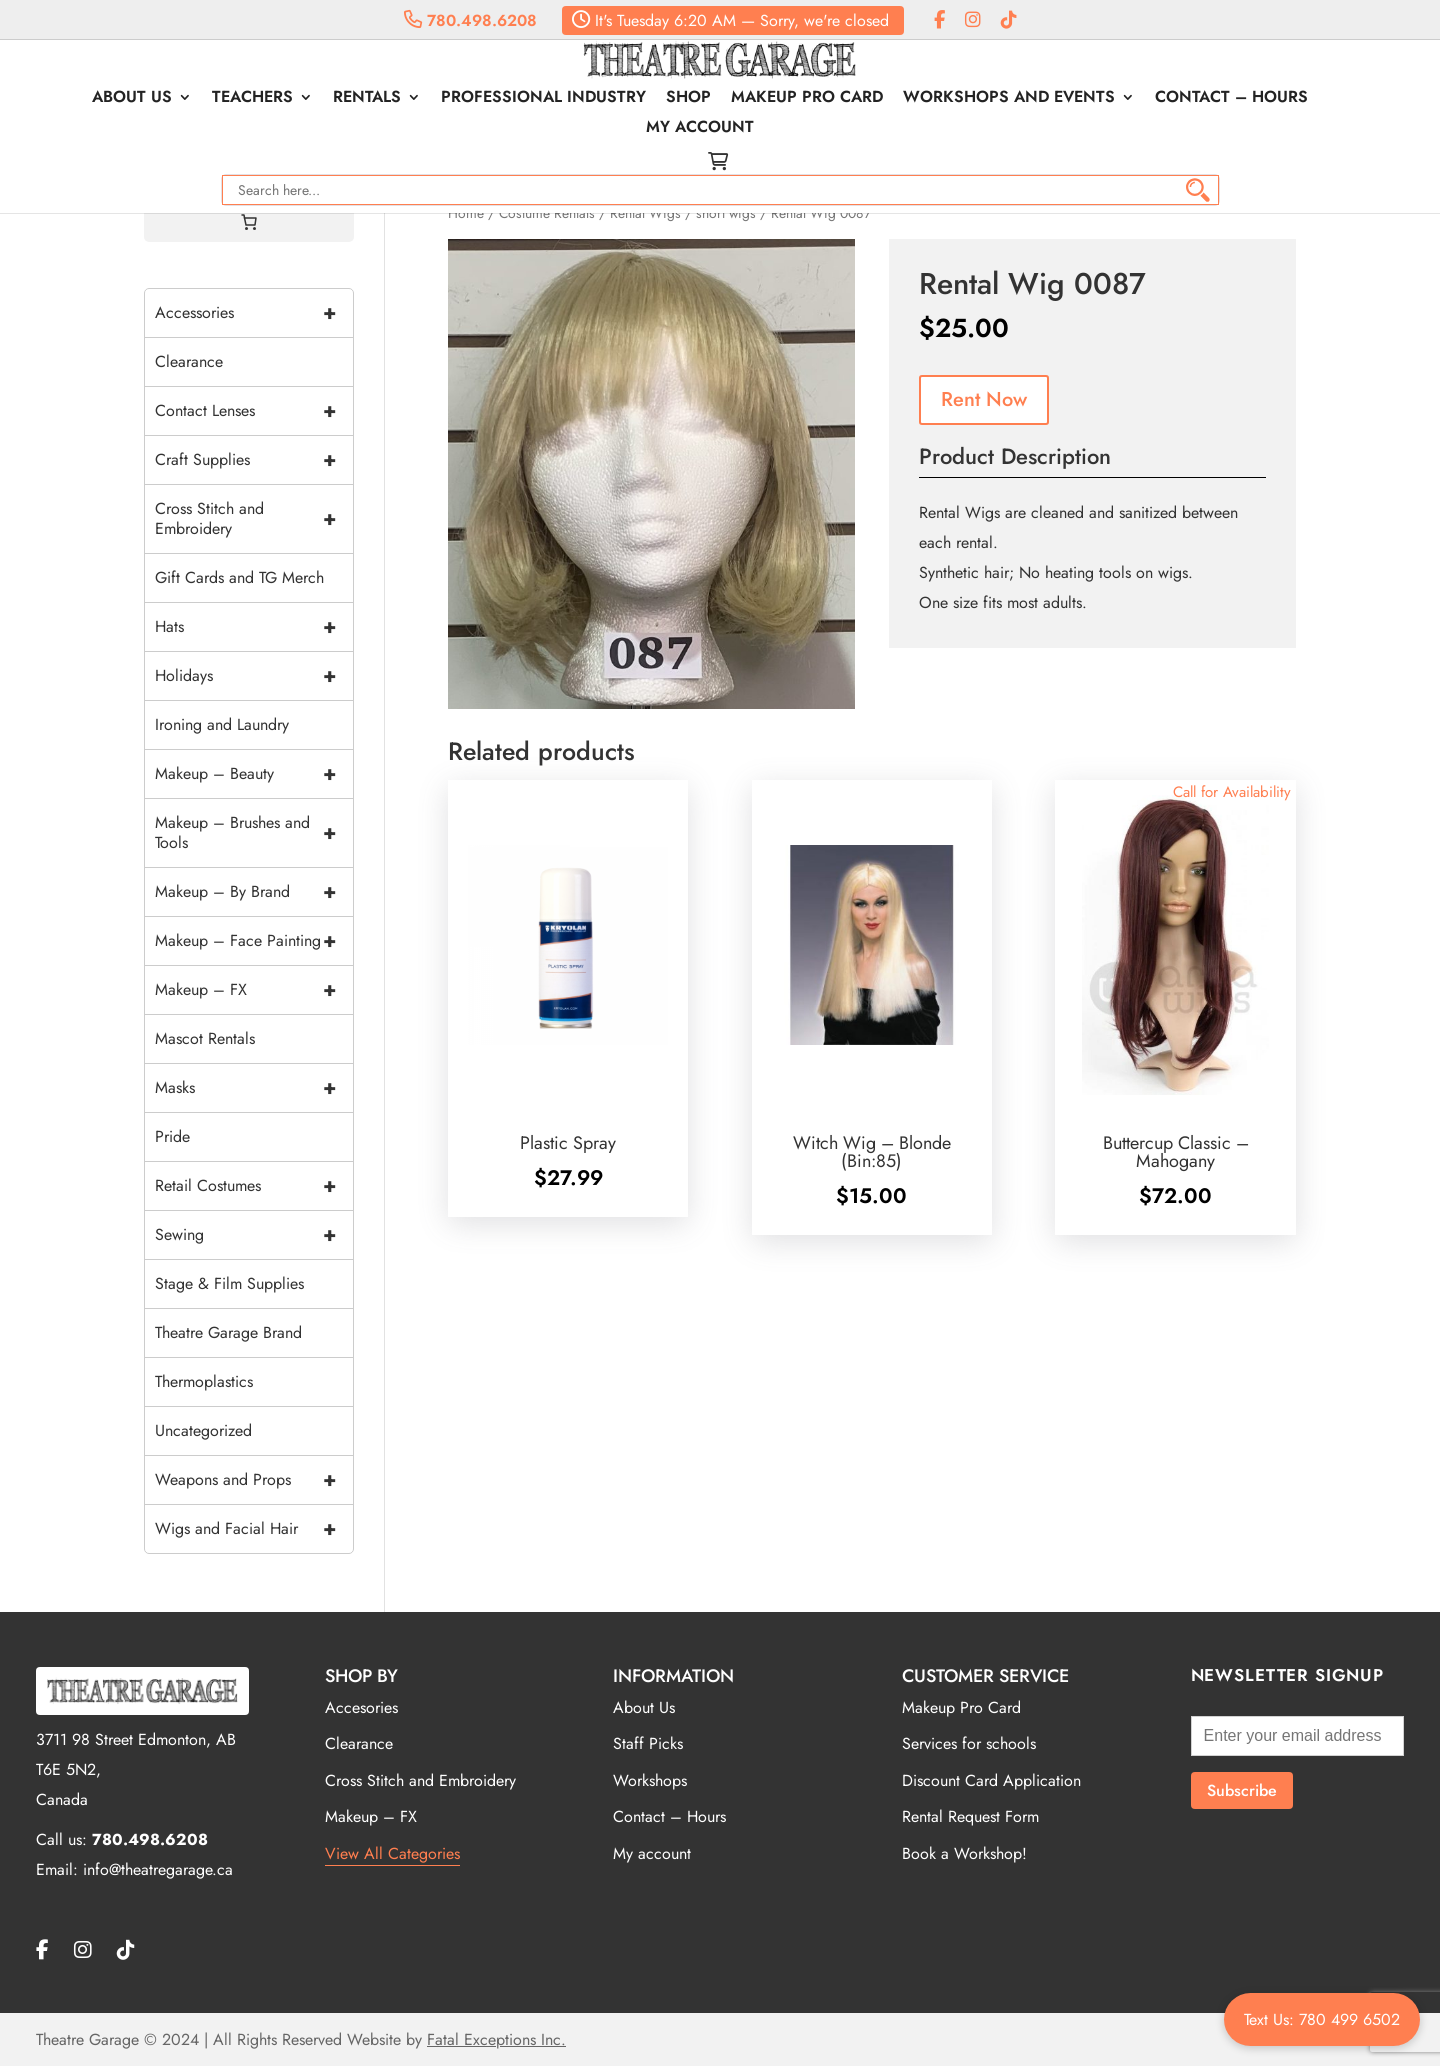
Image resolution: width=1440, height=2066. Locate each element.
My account (1331, 103)
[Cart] (249, 222)
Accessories (254, 313)
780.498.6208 (470, 20)
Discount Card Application (991, 1780)
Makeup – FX (254, 990)
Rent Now (984, 399)
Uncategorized (203, 1430)
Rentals (316, 103)
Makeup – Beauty (254, 774)
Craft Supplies (254, 460)
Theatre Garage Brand (228, 1332)
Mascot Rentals (205, 1038)
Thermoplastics (204, 1381)
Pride (172, 1136)
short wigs (726, 213)
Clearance (189, 361)
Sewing (254, 1235)
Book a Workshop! (964, 1853)
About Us (81, 103)
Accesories (361, 1707)
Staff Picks (648, 1743)
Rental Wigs (645, 213)
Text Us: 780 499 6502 (1322, 2019)
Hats (254, 627)
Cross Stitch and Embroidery (254, 519)
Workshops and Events (958, 103)
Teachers (201, 103)
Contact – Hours (1180, 103)
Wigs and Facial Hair (254, 1529)
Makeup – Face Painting (254, 941)
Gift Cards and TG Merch (239, 577)
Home (466, 213)
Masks (254, 1088)
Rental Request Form (970, 1816)
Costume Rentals (547, 213)
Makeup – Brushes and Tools (254, 833)
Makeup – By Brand (254, 892)
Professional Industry (492, 103)
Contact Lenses (254, 411)
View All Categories (392, 1853)
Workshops (650, 1780)
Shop (637, 103)
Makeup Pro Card (756, 103)
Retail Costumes (254, 1186)
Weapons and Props (254, 1480)
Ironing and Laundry (222, 724)
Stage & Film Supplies (229, 1283)
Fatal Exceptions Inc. (496, 2039)
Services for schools (969, 1743)
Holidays (254, 676)
